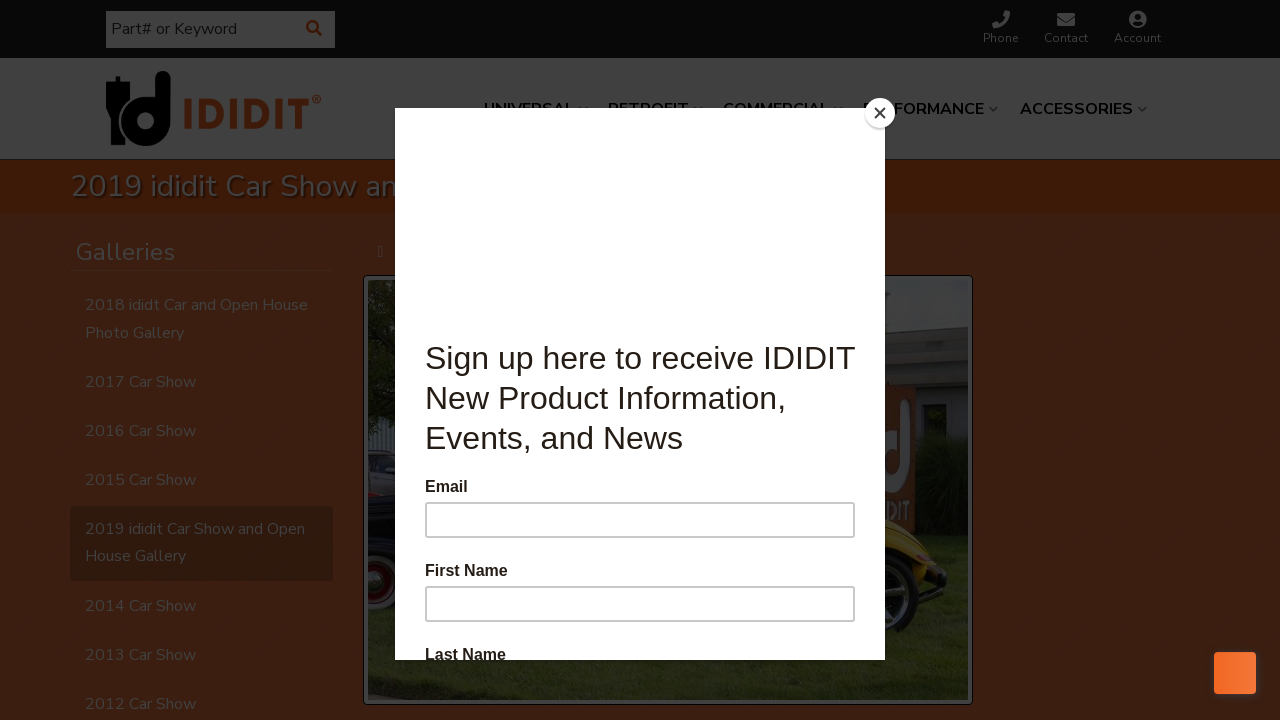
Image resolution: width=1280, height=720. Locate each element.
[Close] (880, 113)
